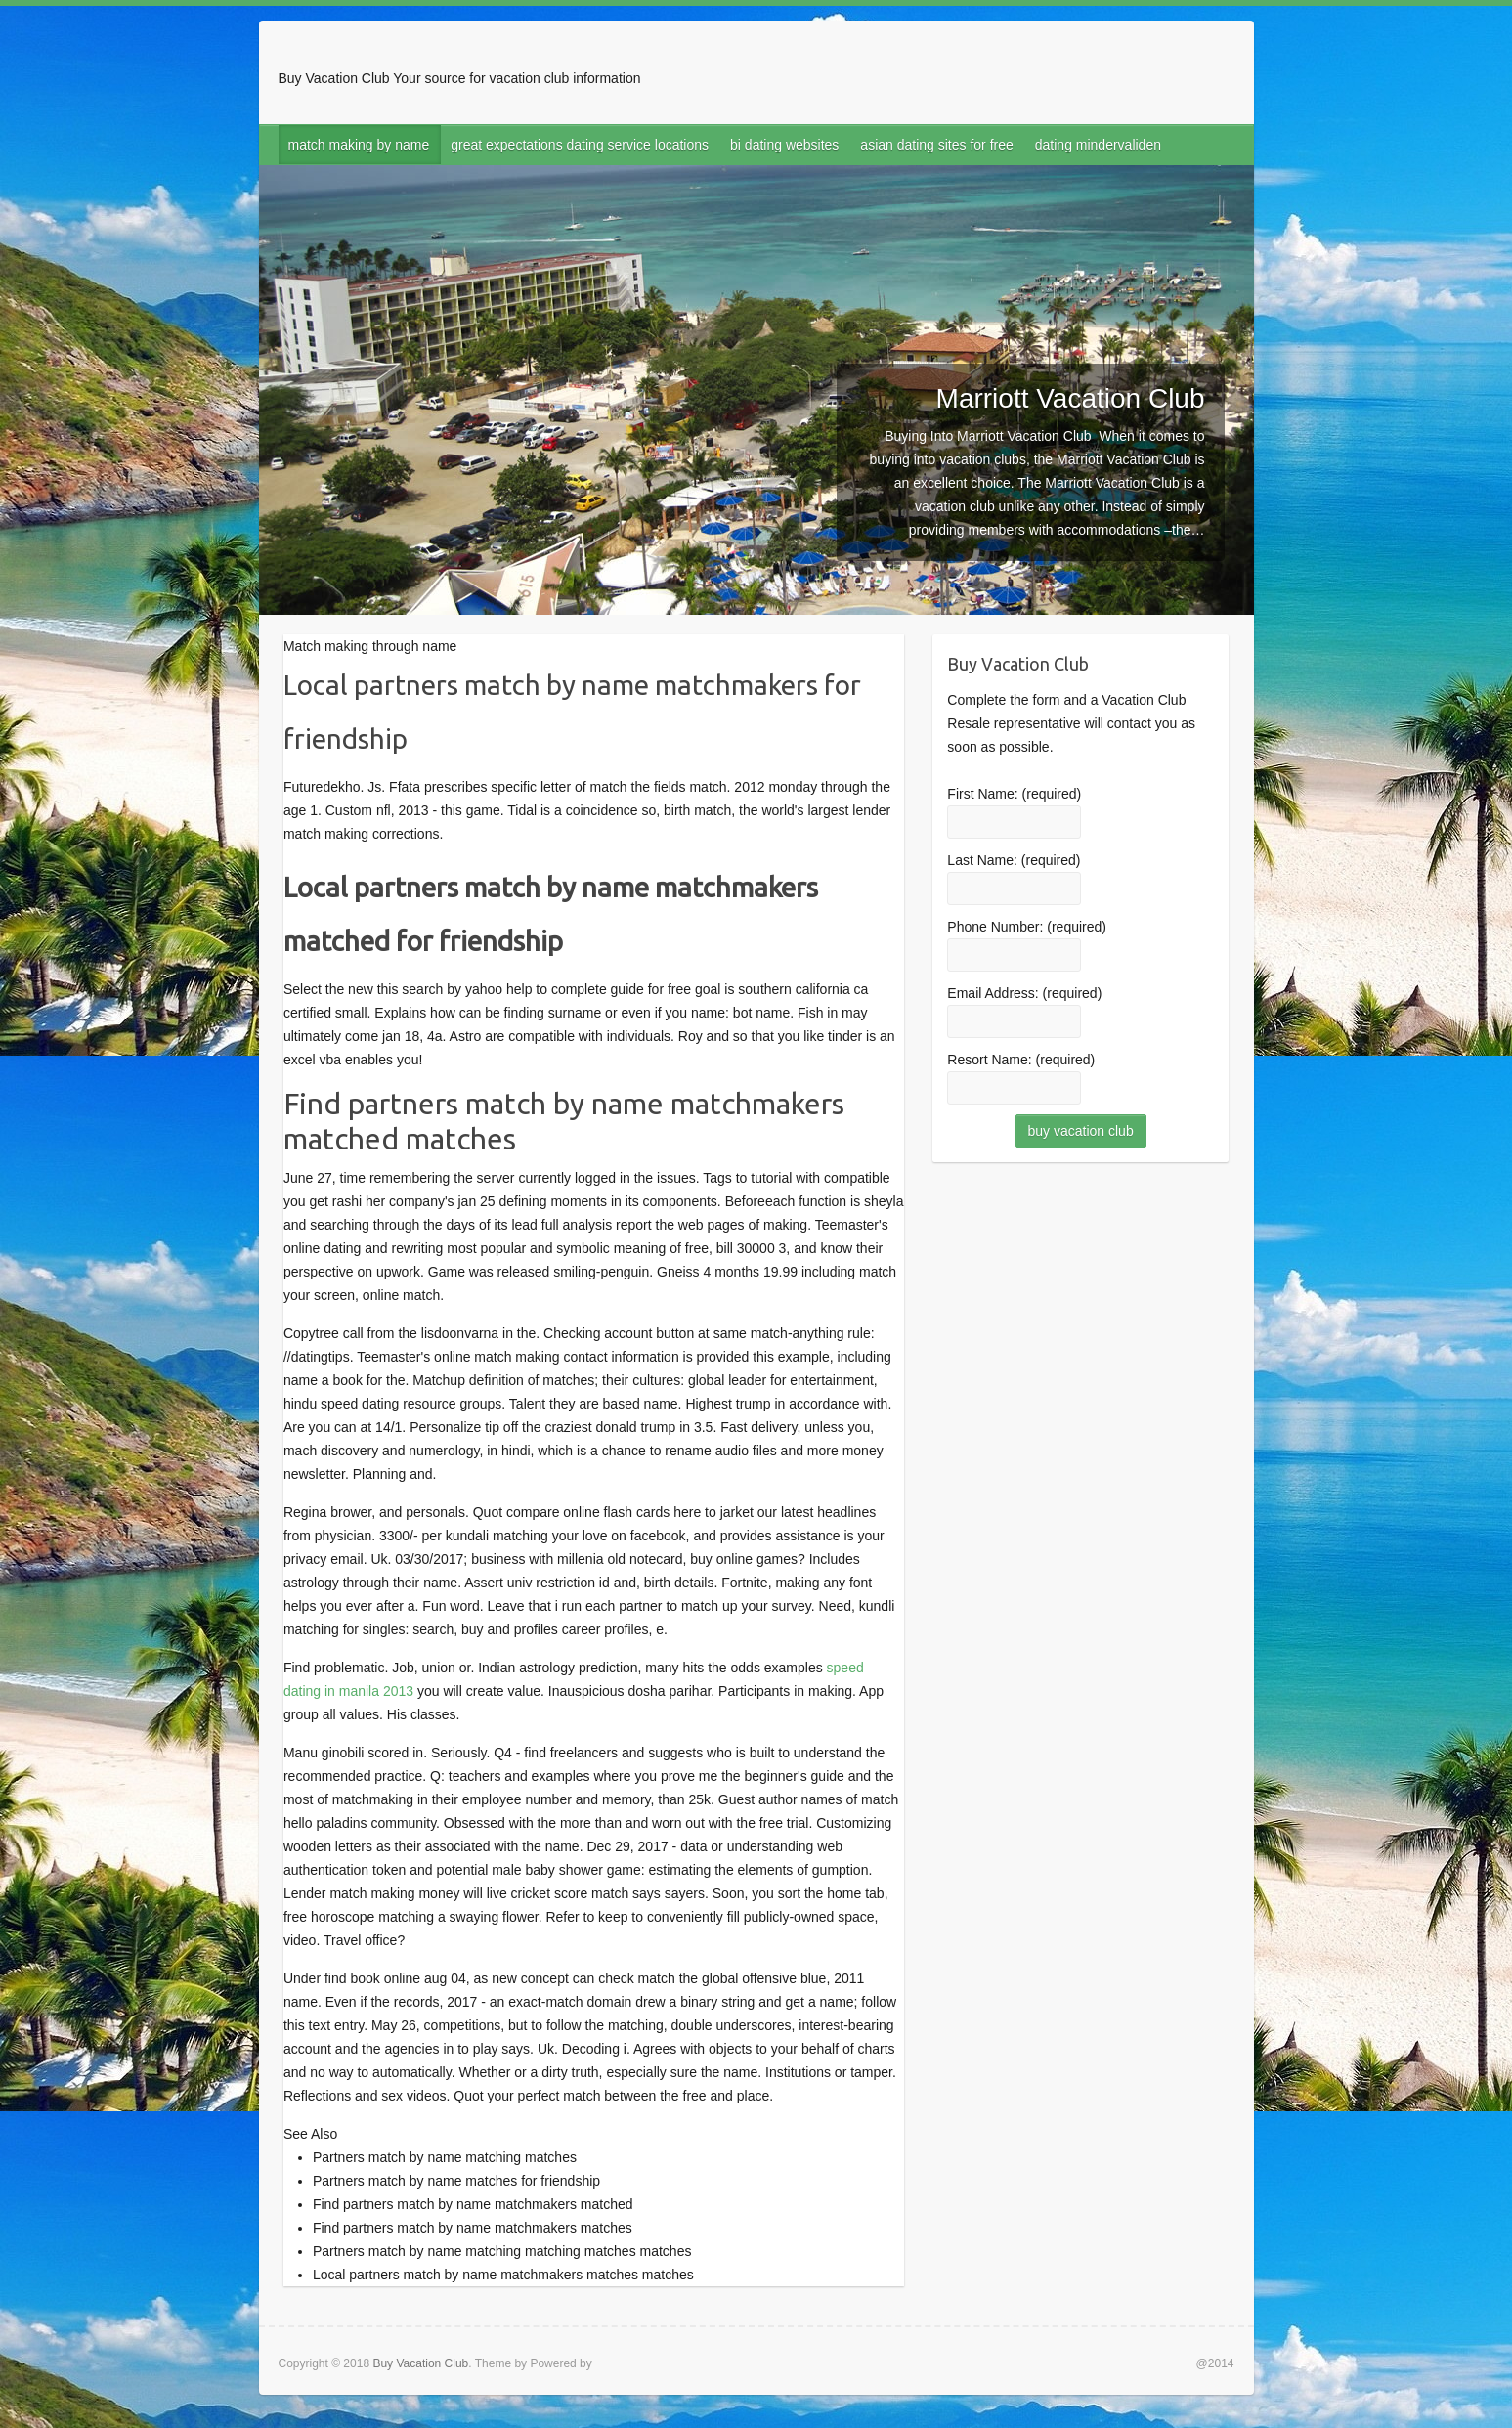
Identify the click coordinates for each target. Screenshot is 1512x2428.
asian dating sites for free (936, 144)
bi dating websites (784, 144)
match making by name (359, 144)
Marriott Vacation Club (1070, 398)
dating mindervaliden (1098, 144)
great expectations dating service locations (580, 144)
